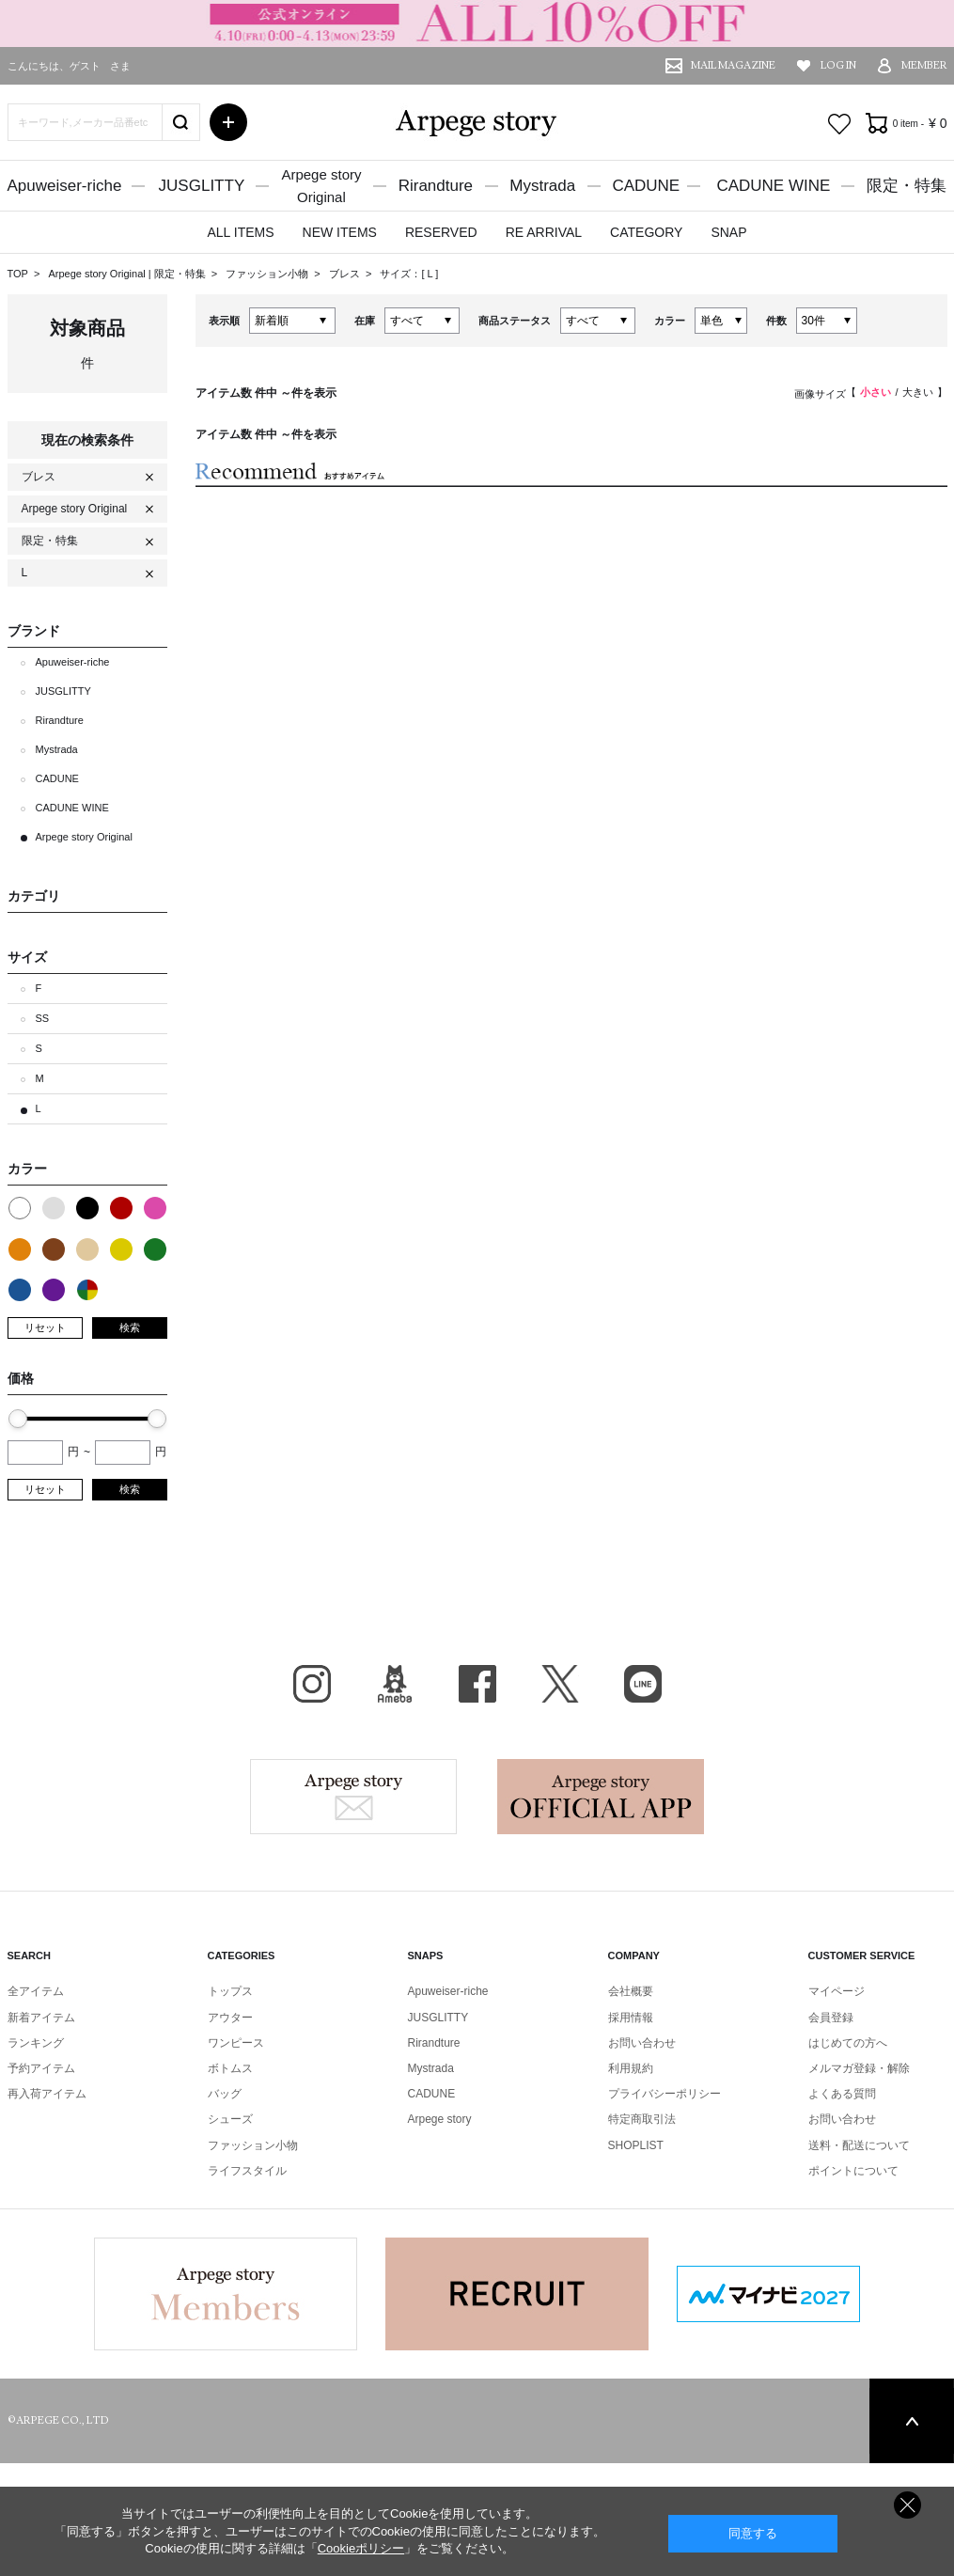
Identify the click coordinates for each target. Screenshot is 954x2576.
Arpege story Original (96, 273)
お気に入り (839, 124)
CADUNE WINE (773, 186)
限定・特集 (906, 186)
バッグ (225, 2093)
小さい (875, 392)
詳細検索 (228, 122)
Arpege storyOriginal (321, 185)
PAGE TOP (911, 2421)
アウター (230, 2017)
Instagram (312, 1684)
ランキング (36, 2043)
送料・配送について (859, 2145)
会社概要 (630, 1991)
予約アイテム (41, 2068)
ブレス (346, 273)
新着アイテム (41, 2017)
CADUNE (646, 186)
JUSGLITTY (202, 186)
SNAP (728, 232)
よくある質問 (842, 2093)
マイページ (836, 1991)
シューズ (230, 2119)
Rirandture (436, 186)
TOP (18, 273)
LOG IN (838, 65)
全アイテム (36, 1991)
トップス (230, 1991)
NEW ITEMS (340, 232)
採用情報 (630, 2017)
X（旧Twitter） (560, 1684)
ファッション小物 (268, 273)
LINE (643, 1684)
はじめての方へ (847, 2043)
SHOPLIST (636, 2145)
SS (43, 1018)
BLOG (395, 1684)
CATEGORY (646, 232)
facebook (477, 1684)
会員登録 (830, 2017)
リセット (45, 1327)
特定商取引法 (642, 2119)
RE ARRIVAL (544, 232)
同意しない (907, 2505)
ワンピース (236, 2043)
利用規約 (630, 2068)
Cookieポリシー (361, 2548)
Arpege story (353, 1796)
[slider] (17, 1418)
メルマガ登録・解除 (859, 2068)
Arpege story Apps (600, 1796)
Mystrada (542, 186)
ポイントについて (853, 2170)
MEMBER (924, 65)
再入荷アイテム (47, 2093)
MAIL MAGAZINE (733, 65)
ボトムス (230, 2068)
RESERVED (441, 232)
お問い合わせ (642, 2043)
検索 (129, 1327)
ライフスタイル (247, 2170)
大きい (917, 392)
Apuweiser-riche (65, 186)
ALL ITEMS (240, 232)
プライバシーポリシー (664, 2093)
